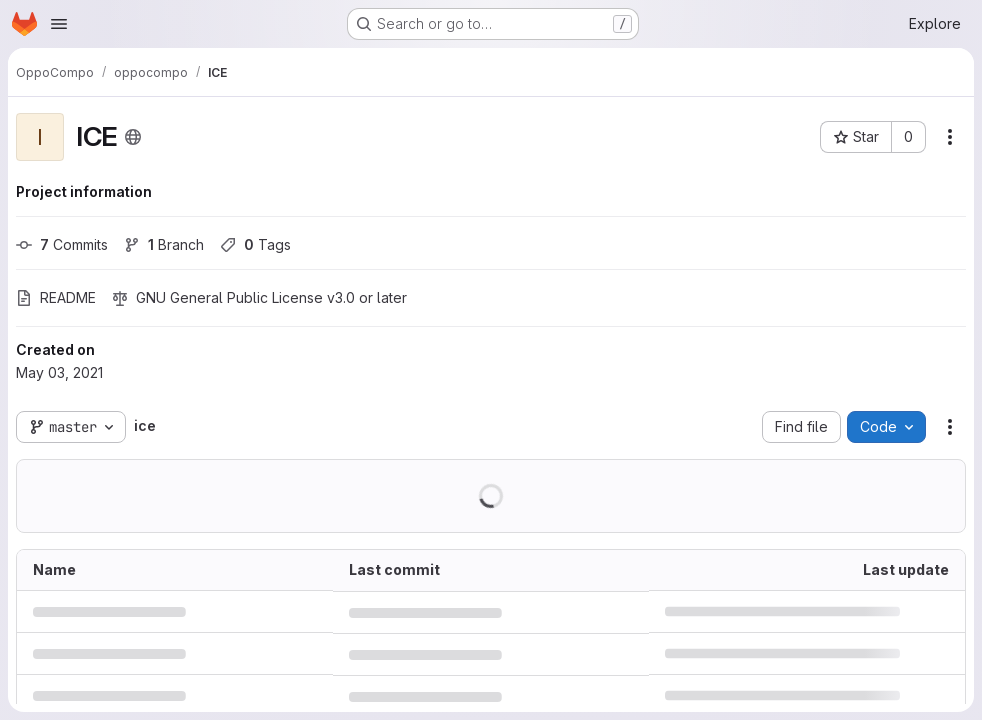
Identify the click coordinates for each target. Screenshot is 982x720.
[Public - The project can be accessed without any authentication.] (133, 137)
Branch (164, 244)
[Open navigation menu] (59, 24)
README (56, 297)
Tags (255, 244)
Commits (62, 244)
